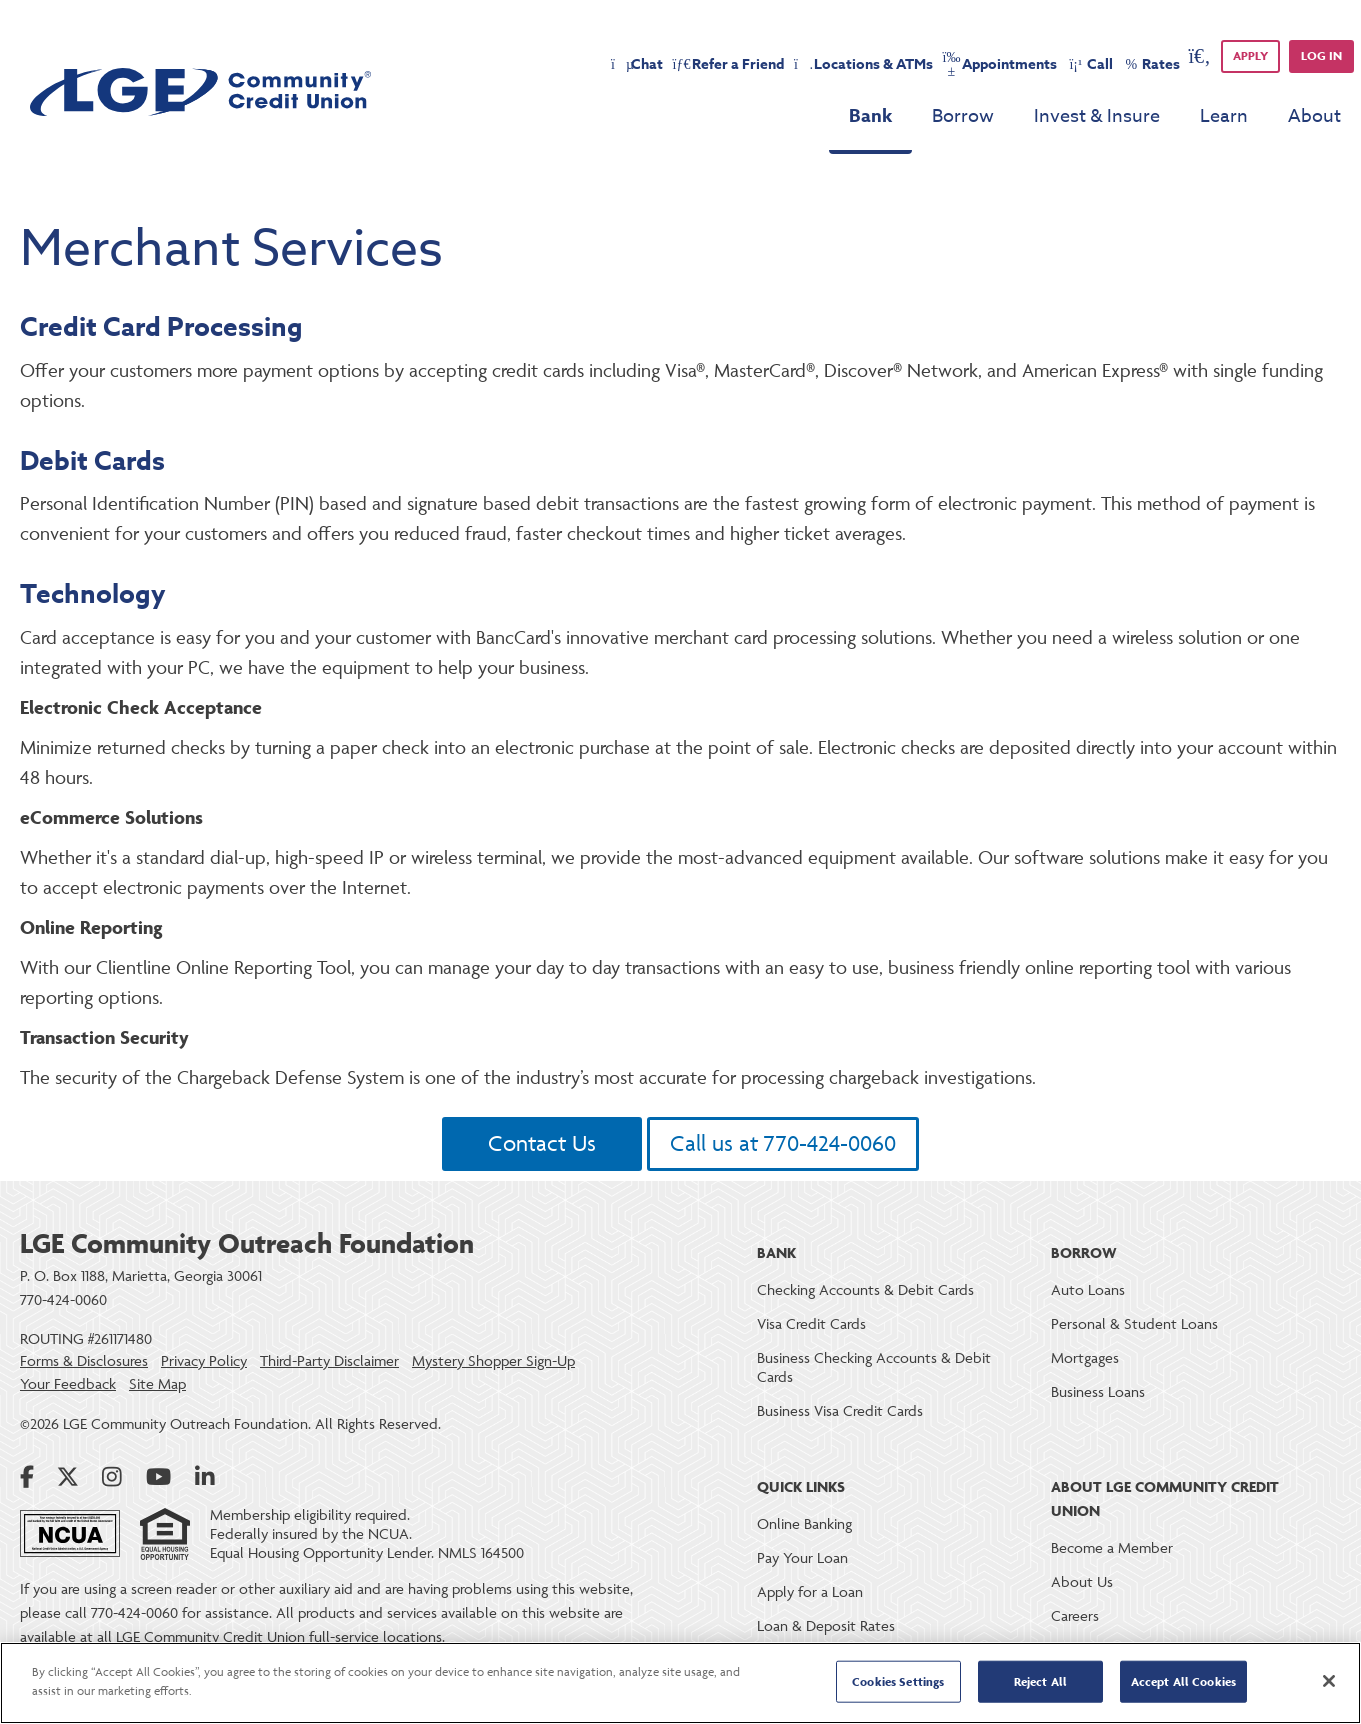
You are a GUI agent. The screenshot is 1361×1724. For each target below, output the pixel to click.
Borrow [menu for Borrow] (963, 116)
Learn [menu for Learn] (1224, 116)
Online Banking (804, 1523)
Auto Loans (1088, 1289)
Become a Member (1112, 1547)
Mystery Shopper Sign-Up (493, 1361)
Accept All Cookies (1183, 1681)
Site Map (157, 1384)
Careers (1075, 1615)
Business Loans (1098, 1391)
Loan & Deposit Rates (826, 1625)
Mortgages (1085, 1357)
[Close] (1329, 1681)
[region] (680, 1683)
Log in (1321, 55)
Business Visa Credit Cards (840, 1410)
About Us (1082, 1581)
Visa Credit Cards (811, 1323)
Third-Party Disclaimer (329, 1361)
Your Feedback (68, 1384)
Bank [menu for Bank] (870, 116)
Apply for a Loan (810, 1591)
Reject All (1040, 1681)
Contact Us (542, 1143)
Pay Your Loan (802, 1557)
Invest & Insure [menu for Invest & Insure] (1097, 116)
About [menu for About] (1314, 116)
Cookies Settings (898, 1681)
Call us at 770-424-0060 (783, 1143)
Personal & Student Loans (1134, 1323)
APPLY (1250, 55)
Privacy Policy (204, 1361)
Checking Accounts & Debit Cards (865, 1289)
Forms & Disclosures (84, 1361)
